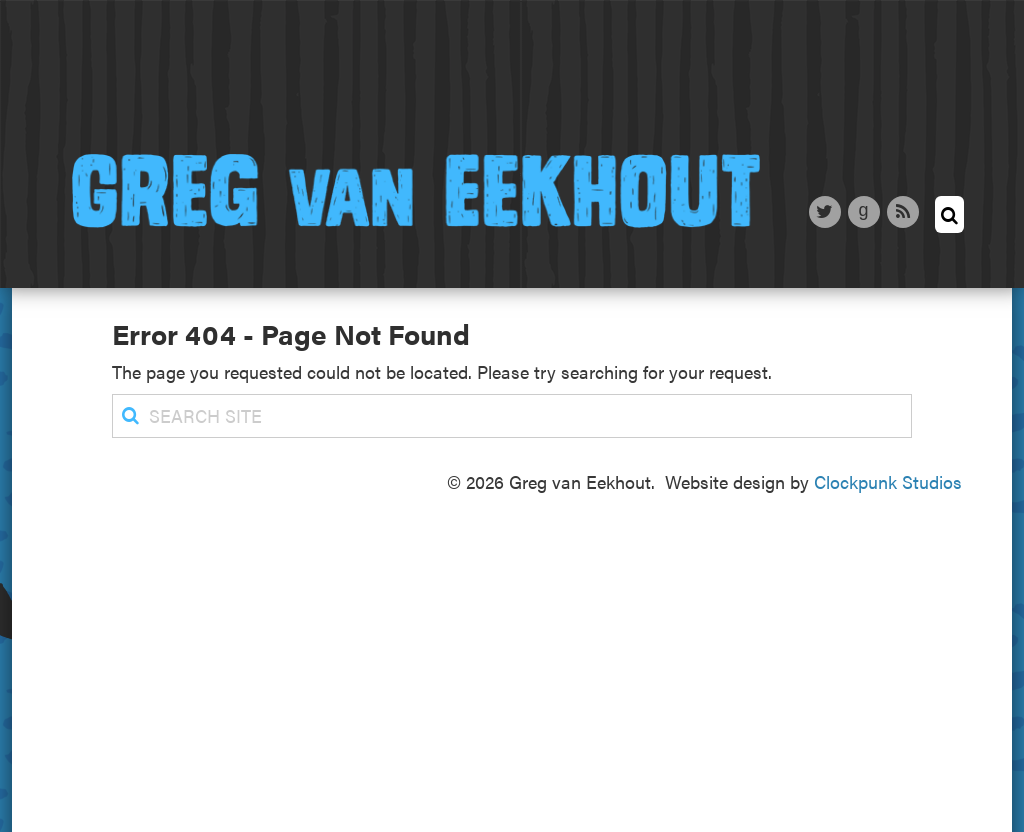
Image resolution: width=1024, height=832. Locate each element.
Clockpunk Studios (888, 481)
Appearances (730, 82)
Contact (893, 94)
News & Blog (540, 83)
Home (132, 83)
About (257, 88)
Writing (385, 82)
